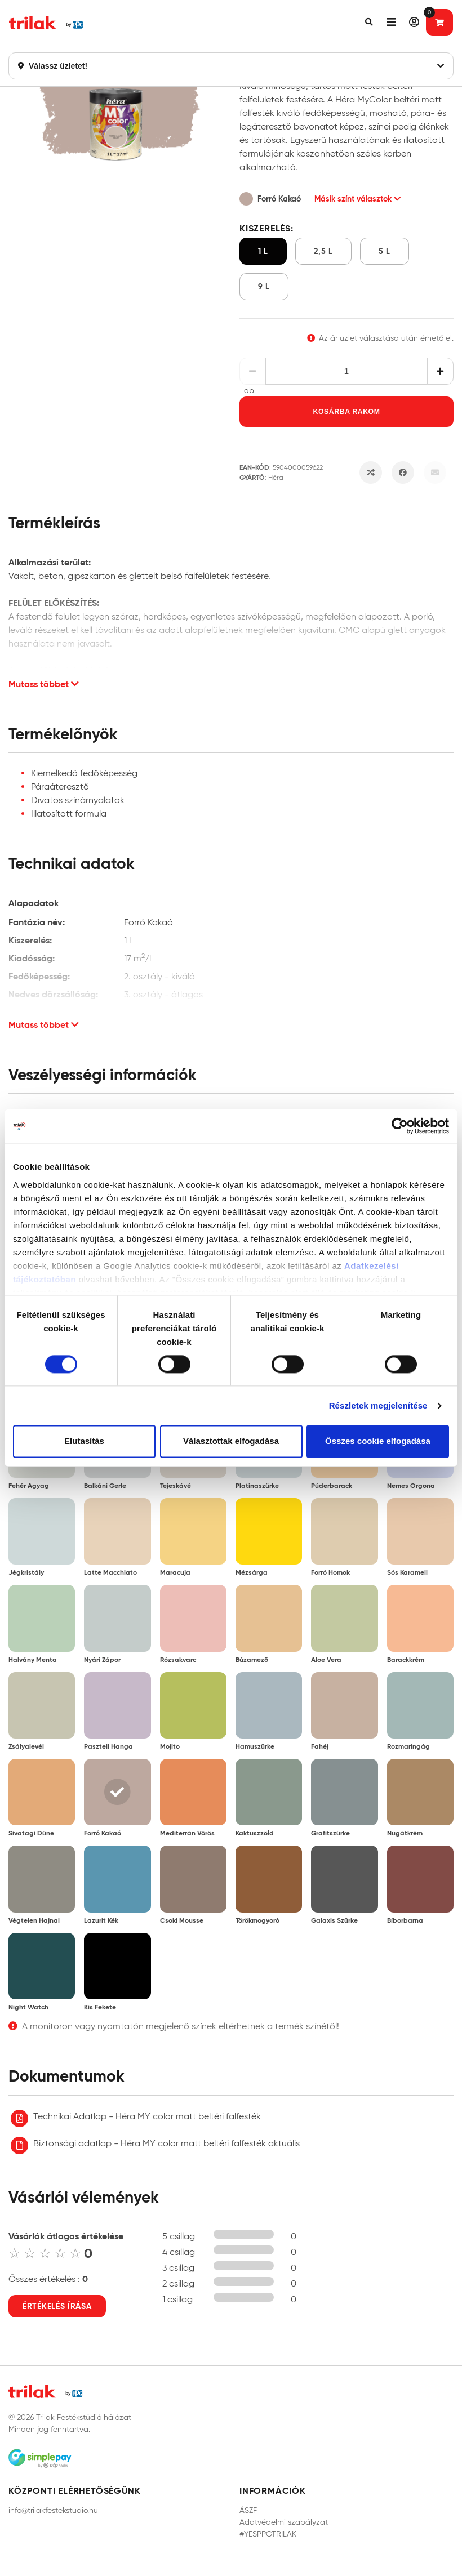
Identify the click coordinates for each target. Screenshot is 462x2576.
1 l (263, 251)
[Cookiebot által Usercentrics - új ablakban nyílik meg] (399, 1125)
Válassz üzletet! (231, 65)
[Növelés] (440, 371)
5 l (384, 251)
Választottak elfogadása (231, 1441)
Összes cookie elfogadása (377, 1441)
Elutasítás (84, 1441)
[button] (369, 22)
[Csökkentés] (252, 371)
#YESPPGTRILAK (267, 2534)
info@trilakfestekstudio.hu (53, 2510)
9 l (264, 287)
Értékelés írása (57, 2306)
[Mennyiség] (346, 371)
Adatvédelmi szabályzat (283, 2522)
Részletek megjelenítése (378, 1405)
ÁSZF (248, 2510)
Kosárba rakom (347, 412)
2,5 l (323, 251)
